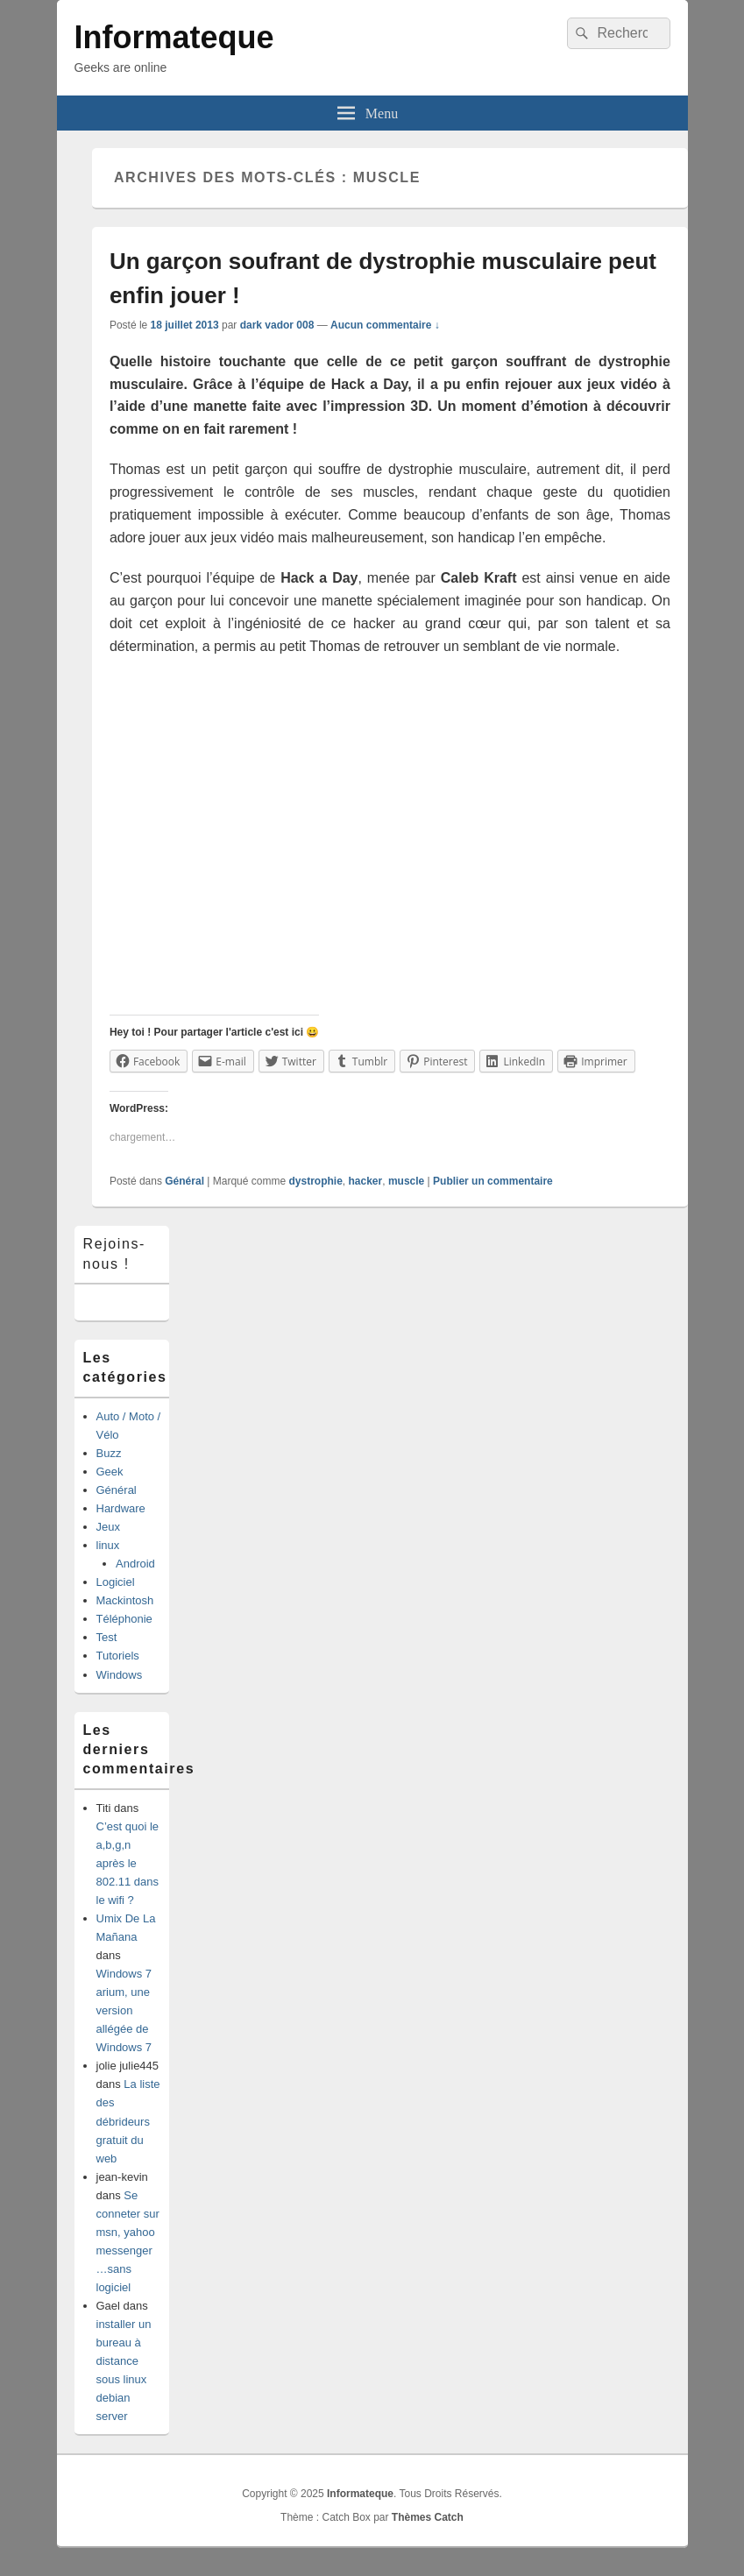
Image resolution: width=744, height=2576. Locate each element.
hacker (366, 1181)
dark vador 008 (277, 325)
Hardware (120, 1508)
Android (135, 1563)
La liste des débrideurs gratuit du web (128, 2120)
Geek (110, 1471)
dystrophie (316, 1181)
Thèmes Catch (428, 2517)
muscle (406, 1181)
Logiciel (115, 1582)
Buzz (109, 1453)
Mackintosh (125, 1600)
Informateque (174, 37)
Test (106, 1637)
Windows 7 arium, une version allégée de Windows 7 (124, 2010)
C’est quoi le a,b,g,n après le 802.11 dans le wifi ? (127, 1863)
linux (108, 1545)
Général (184, 1181)
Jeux (108, 1526)
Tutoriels (117, 1655)
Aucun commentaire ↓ (385, 325)
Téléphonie (124, 1618)
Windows (119, 1674)
